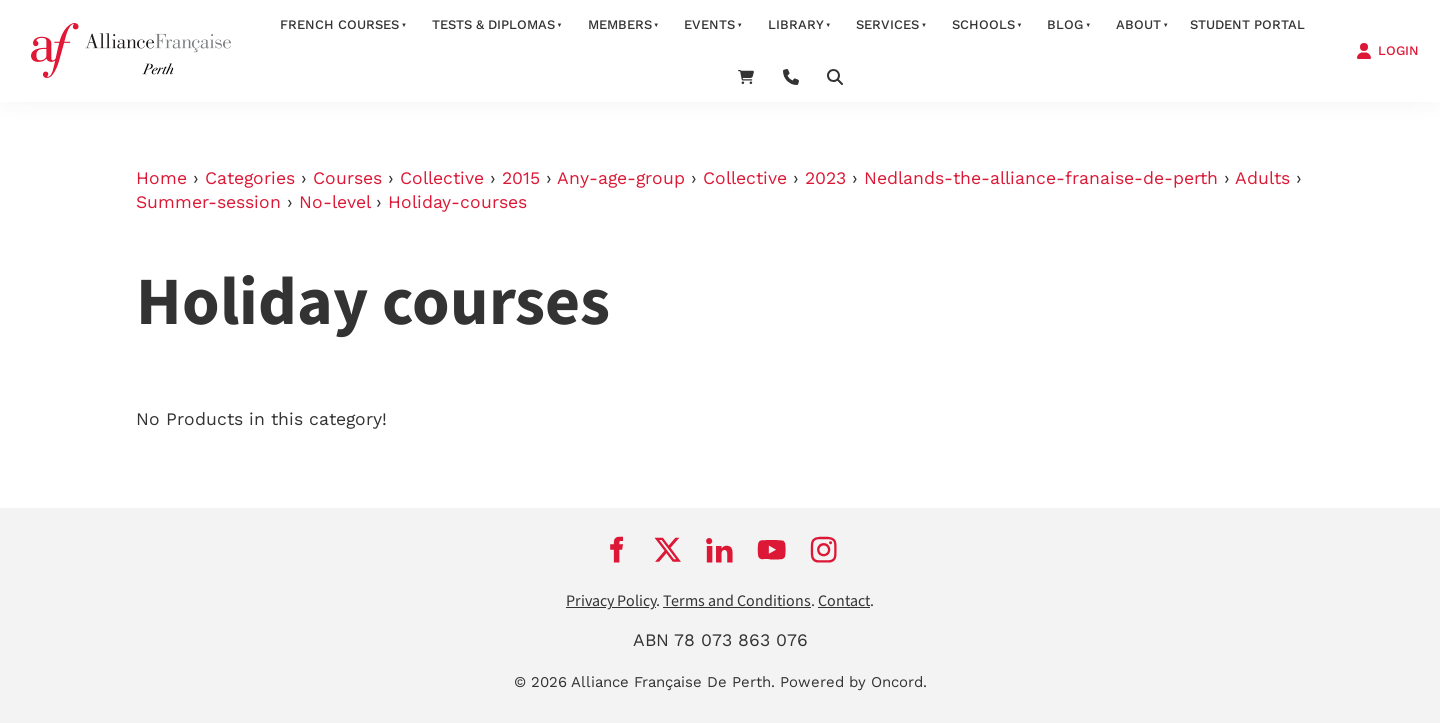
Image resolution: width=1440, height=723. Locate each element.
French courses (339, 24)
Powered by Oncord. (853, 682)
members (620, 24)
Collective (442, 178)
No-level (334, 202)
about (1138, 24)
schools (983, 24)
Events (709, 24)
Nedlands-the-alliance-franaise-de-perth (1041, 178)
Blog (1065, 24)
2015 (521, 178)
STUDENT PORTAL (1247, 24)
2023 (825, 178)
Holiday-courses (457, 202)
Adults (1262, 178)
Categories (250, 178)
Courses (347, 178)
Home (161, 178)
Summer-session (208, 202)
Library (796, 24)
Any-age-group (621, 178)
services (887, 24)
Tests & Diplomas (493, 24)
